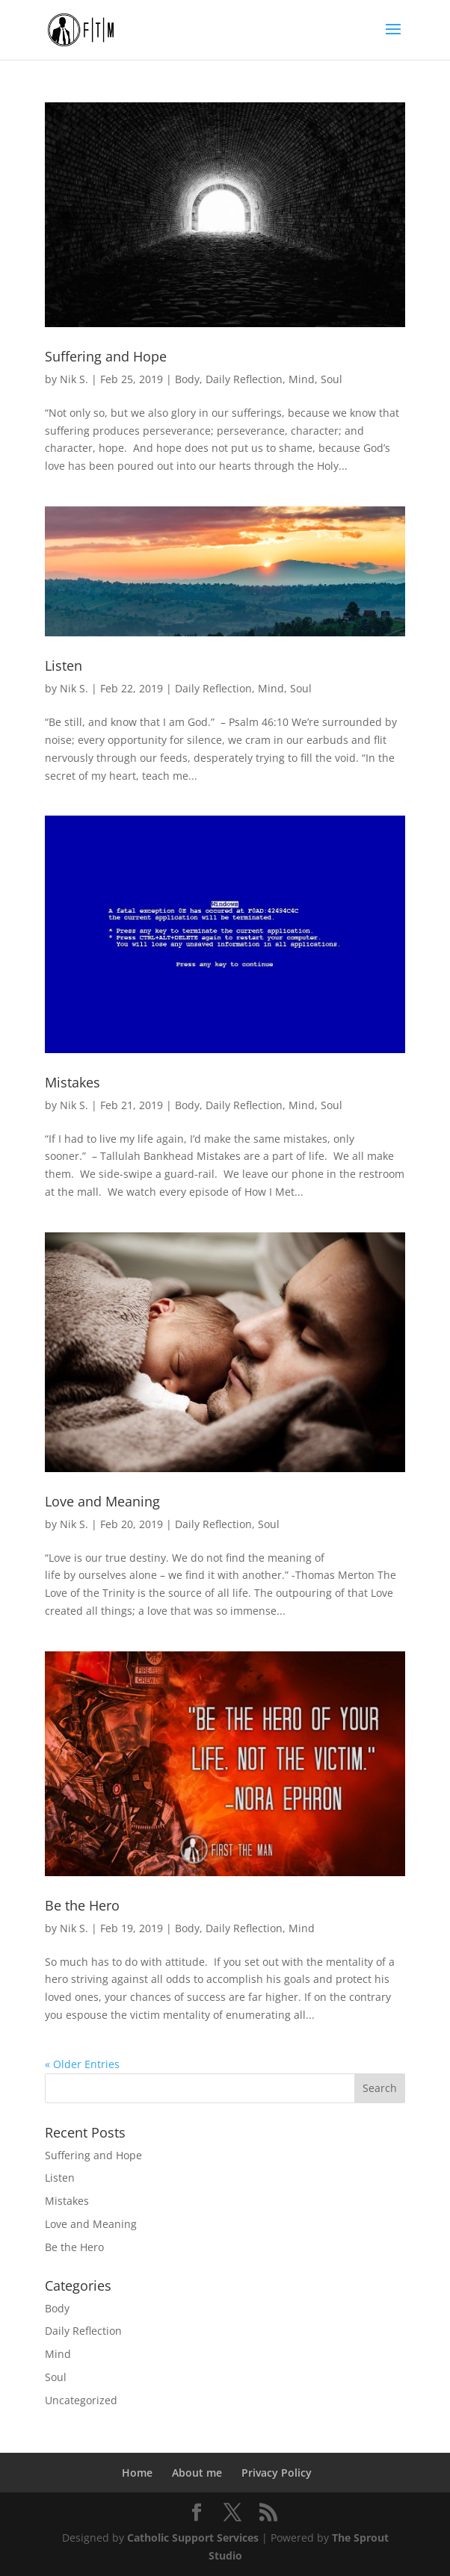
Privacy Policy (276, 2472)
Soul (331, 379)
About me (197, 2472)
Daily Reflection (244, 379)
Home (137, 2472)
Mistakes (72, 1082)
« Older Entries (82, 2064)
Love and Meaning (102, 1501)
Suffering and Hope (106, 356)
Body (187, 379)
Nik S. (74, 379)
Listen (63, 665)
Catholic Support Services (193, 2537)
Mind (302, 379)
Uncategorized (81, 2400)
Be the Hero (82, 1905)
